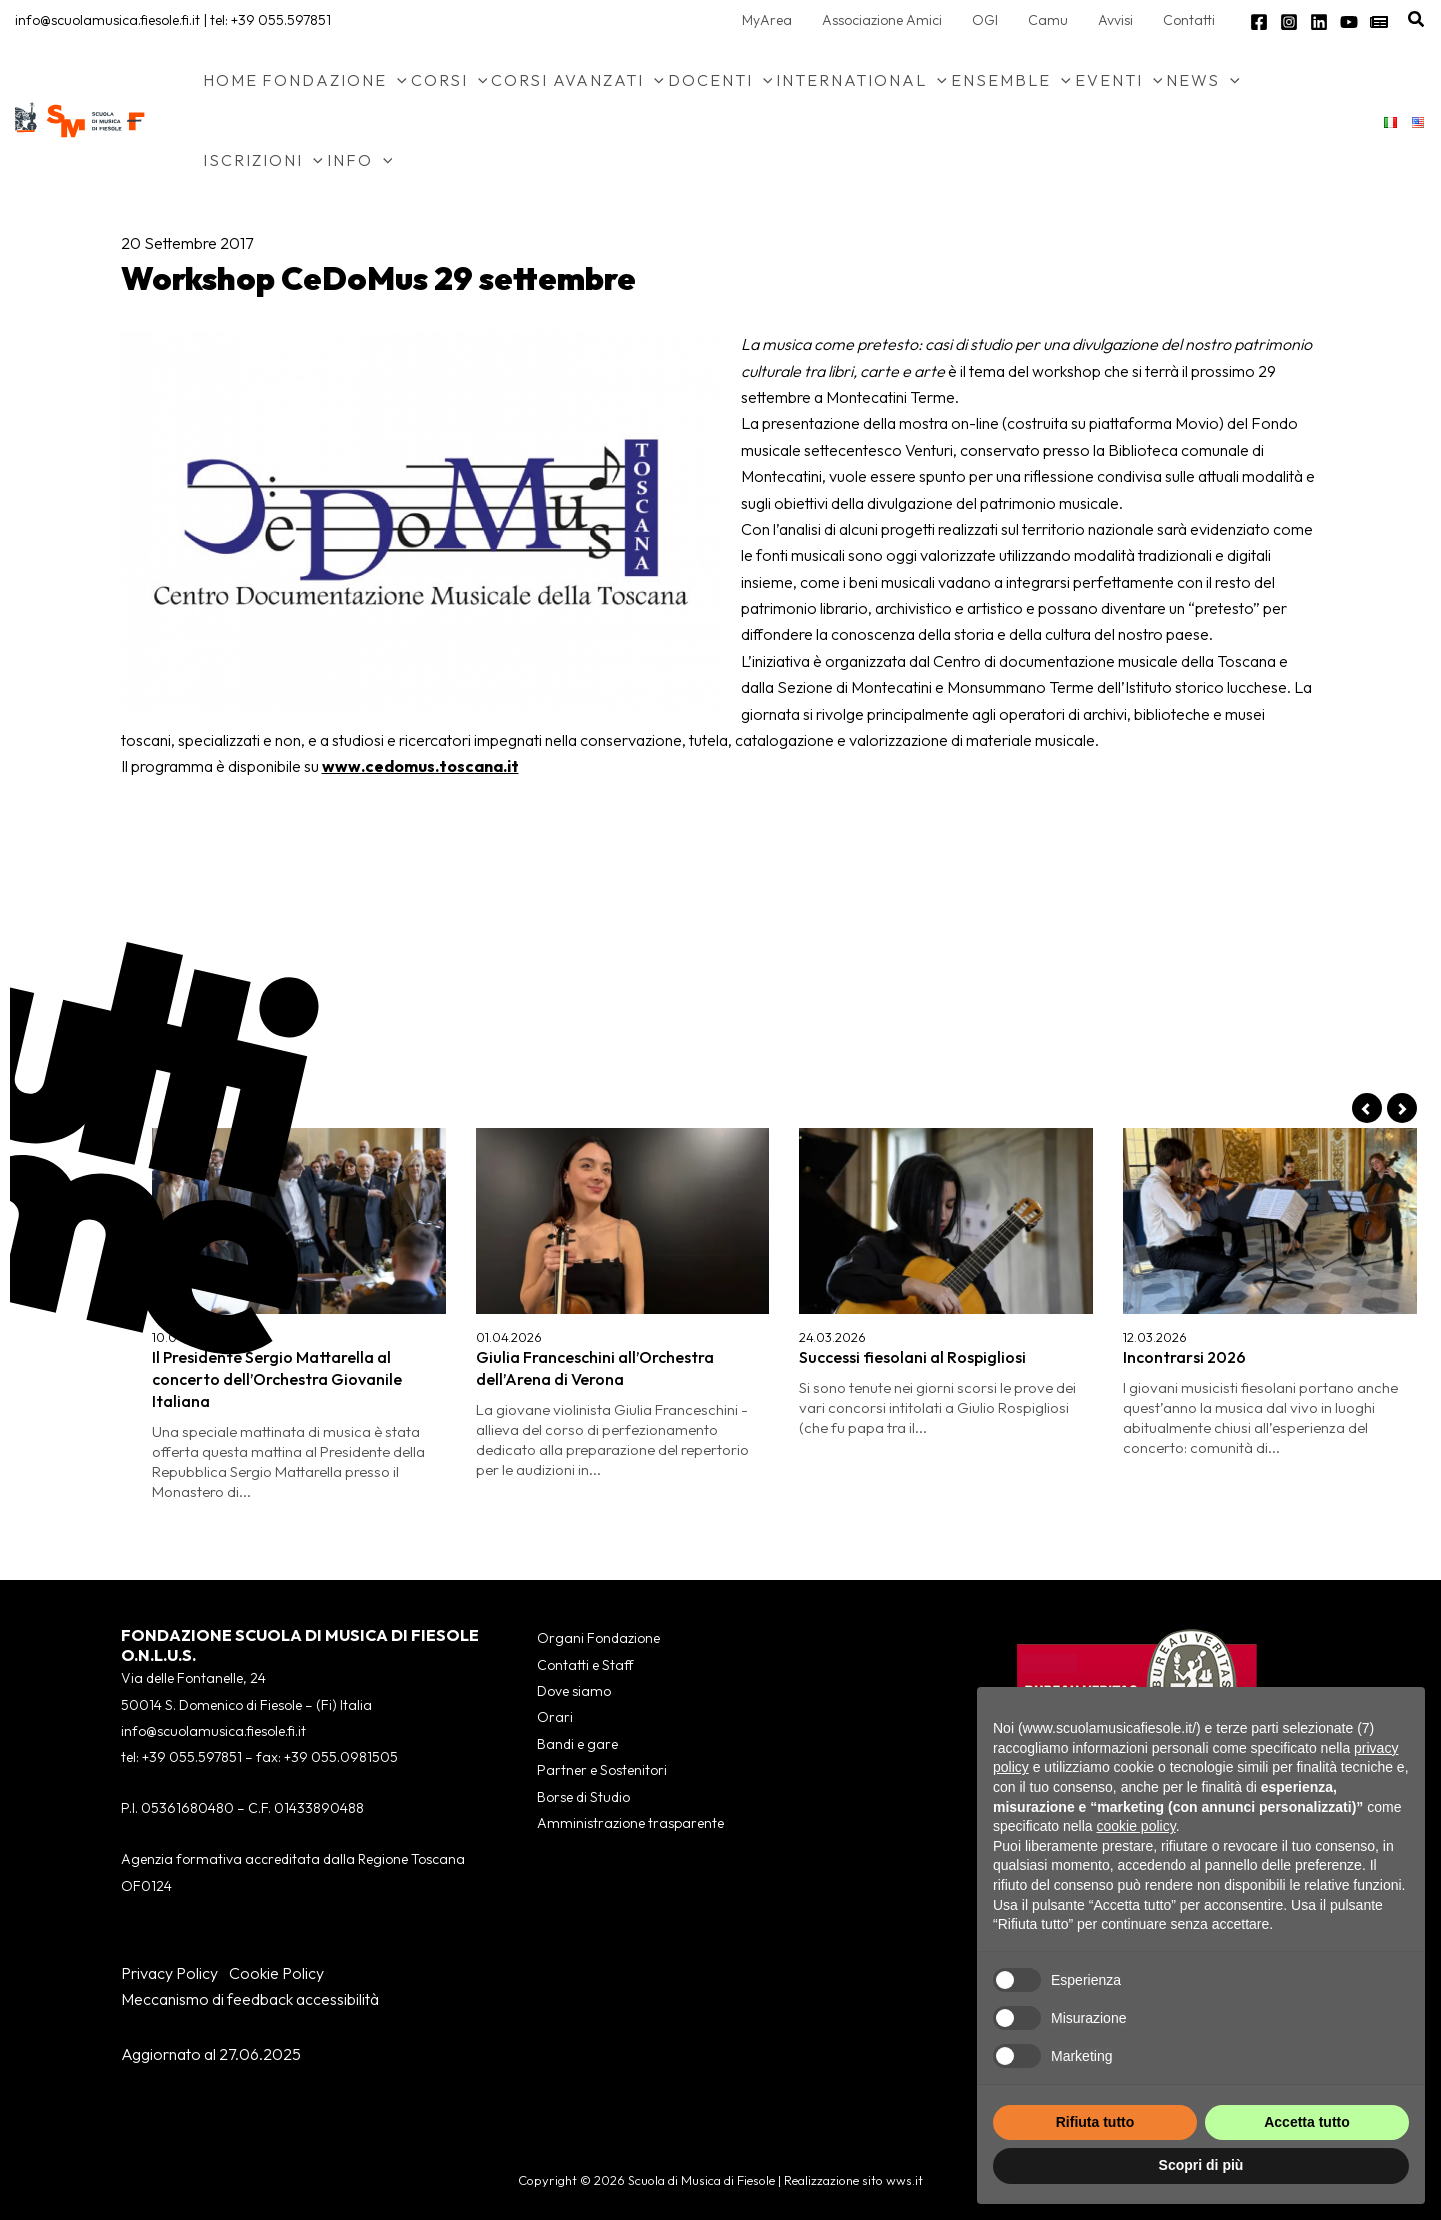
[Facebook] (1259, 22)
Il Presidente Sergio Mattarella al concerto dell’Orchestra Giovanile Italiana (277, 1379)
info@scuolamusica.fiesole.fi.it (107, 20)
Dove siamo (574, 1691)
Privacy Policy (169, 1973)
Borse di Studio (583, 1797)
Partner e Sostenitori (602, 1770)
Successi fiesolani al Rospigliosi (912, 1357)
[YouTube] (1349, 22)
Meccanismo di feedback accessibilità (250, 1999)
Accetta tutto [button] (1307, 2122)
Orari (555, 1717)
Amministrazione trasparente (630, 1823)
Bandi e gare (577, 1744)
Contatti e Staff (585, 1665)
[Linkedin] (1319, 22)
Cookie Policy (276, 1973)
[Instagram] (1289, 22)
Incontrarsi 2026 (1184, 1357)
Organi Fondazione (598, 1638)
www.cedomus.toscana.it (420, 766)
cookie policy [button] (1136, 1826)
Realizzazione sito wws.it (853, 2180)
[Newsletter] (1379, 22)
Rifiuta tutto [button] (1095, 2122)
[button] (1417, 20)
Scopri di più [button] (1201, 2165)
